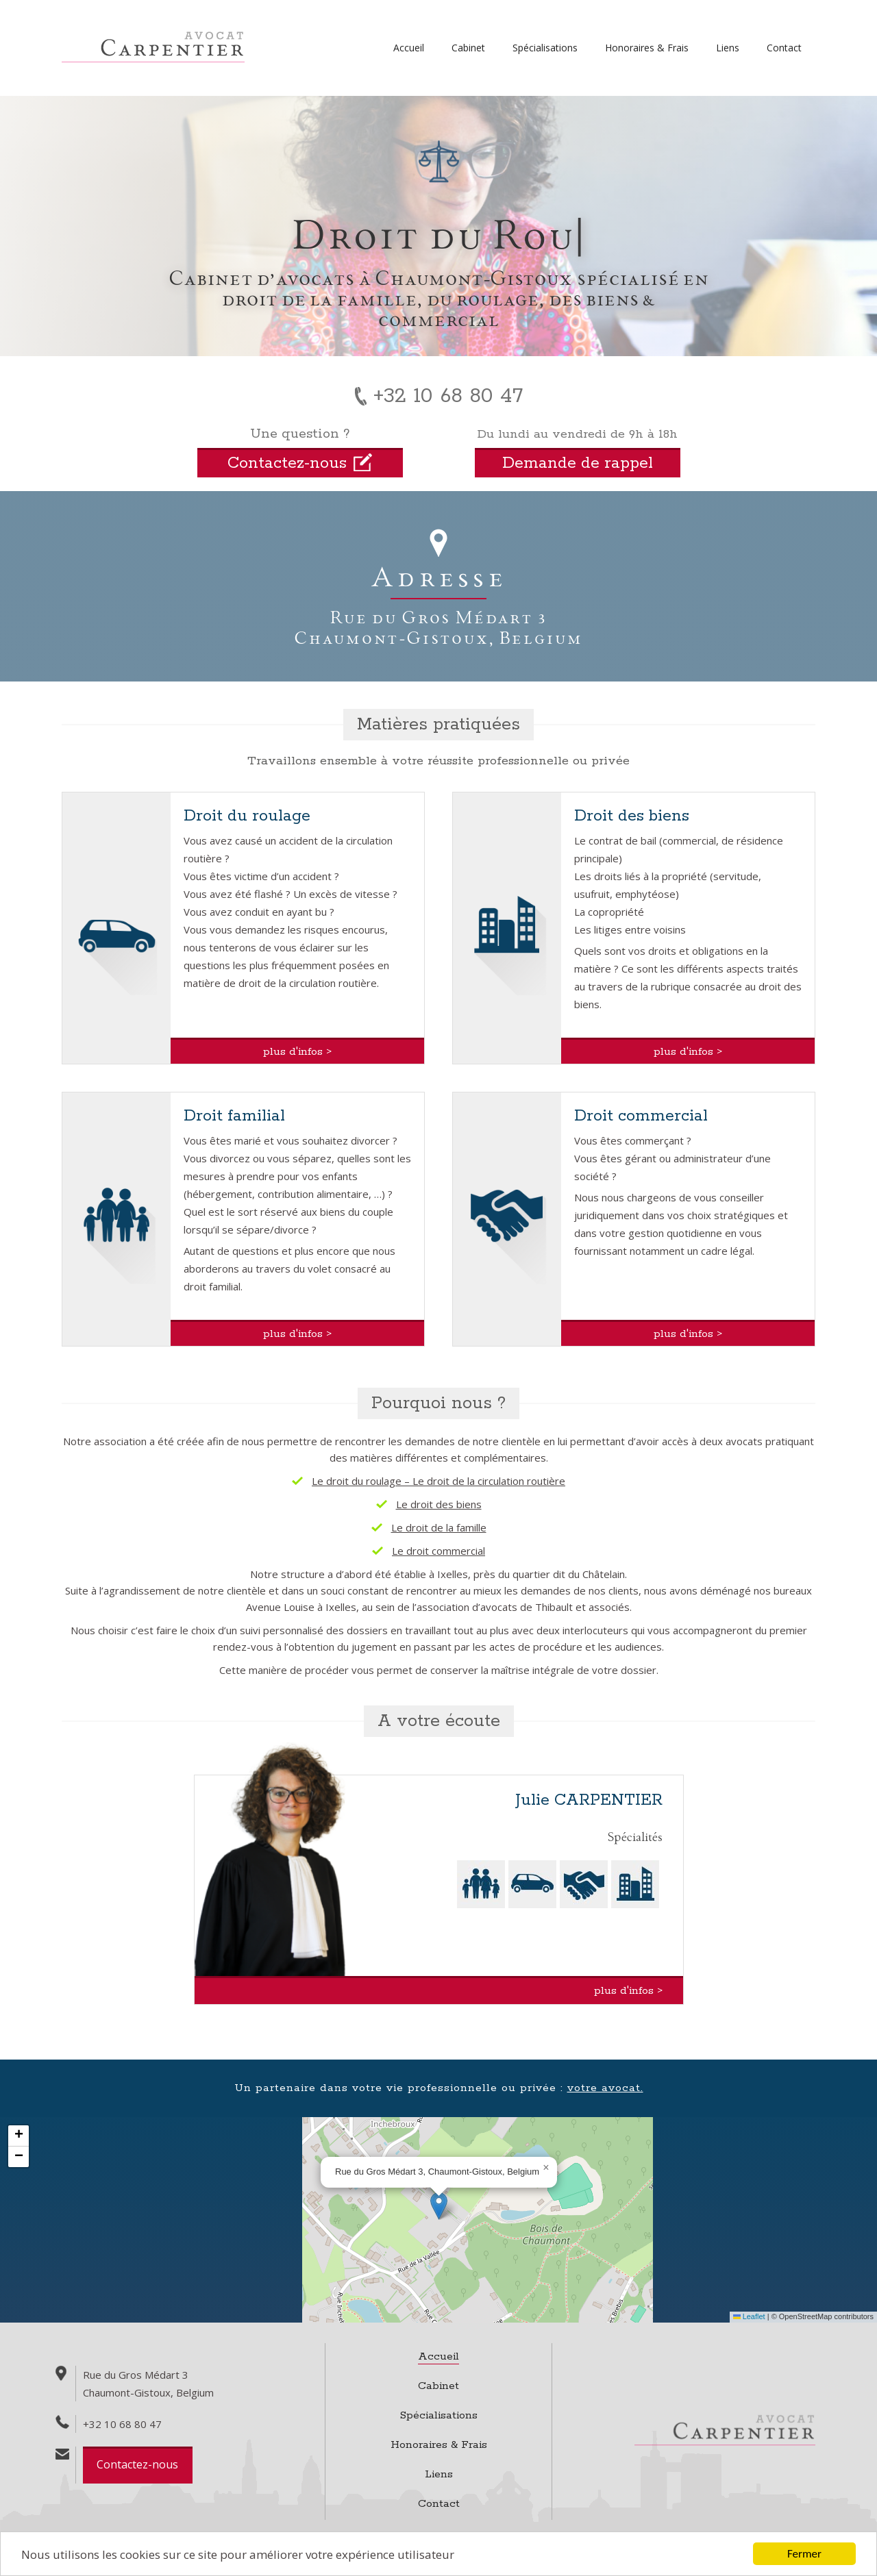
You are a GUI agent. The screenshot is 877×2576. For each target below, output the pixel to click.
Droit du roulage (247, 816)
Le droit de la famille (438, 1527)
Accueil (408, 47)
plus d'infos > (297, 1052)
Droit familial (234, 1116)
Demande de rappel (577, 463)
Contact (784, 47)
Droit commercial (641, 1116)
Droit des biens (631, 816)
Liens (727, 47)
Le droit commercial (438, 1551)
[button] (438, 2206)
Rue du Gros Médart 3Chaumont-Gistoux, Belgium (438, 626)
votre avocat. (605, 2088)
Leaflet (749, 2316)
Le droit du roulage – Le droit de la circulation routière (438, 1481)
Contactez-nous (137, 2464)
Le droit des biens (439, 1504)
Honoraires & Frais (647, 47)
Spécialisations (545, 47)
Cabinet (468, 47)
